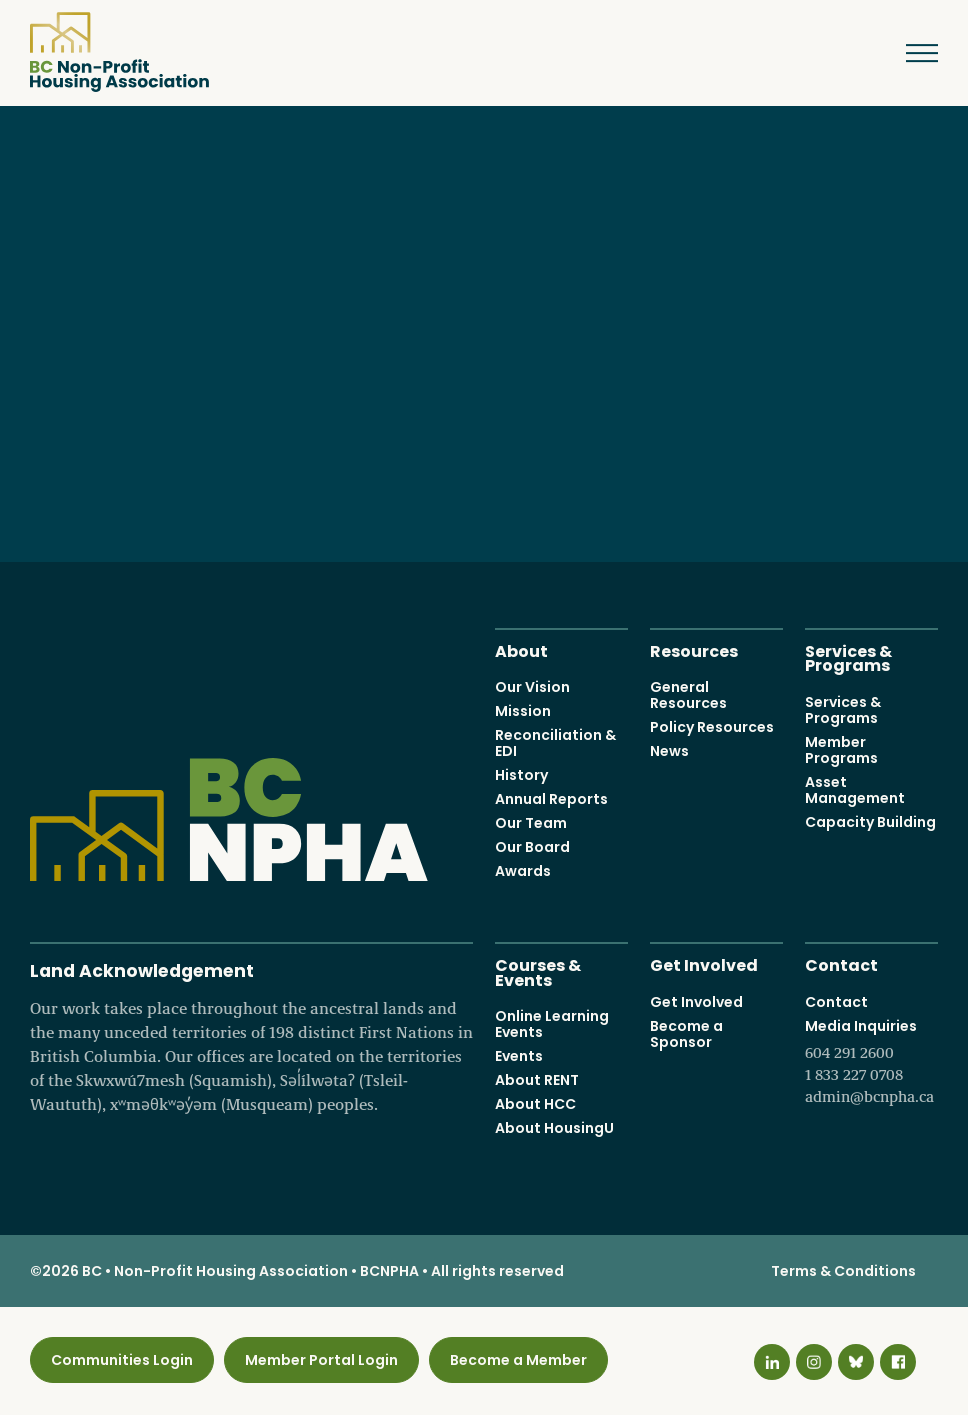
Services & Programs (848, 657)
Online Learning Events (552, 1024)
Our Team (531, 823)
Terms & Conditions (843, 1271)
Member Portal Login (321, 1360)
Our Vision (532, 687)
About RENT (537, 1080)
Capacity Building (870, 822)
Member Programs (841, 750)
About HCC (535, 1104)
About (521, 649)
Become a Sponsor (686, 1034)
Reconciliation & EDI (555, 743)
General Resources (688, 695)
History (521, 775)
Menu (907, 53)
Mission (523, 711)
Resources (694, 649)
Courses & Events (538, 971)
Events (519, 1056)
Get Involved (704, 963)
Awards (523, 871)
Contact (841, 963)
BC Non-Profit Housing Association (119, 52)
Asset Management (855, 790)
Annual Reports (551, 799)
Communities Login (122, 1360)
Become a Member (518, 1360)
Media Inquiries (871, 1062)
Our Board (532, 847)
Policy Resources (712, 727)
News (669, 751)
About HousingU (554, 1128)
